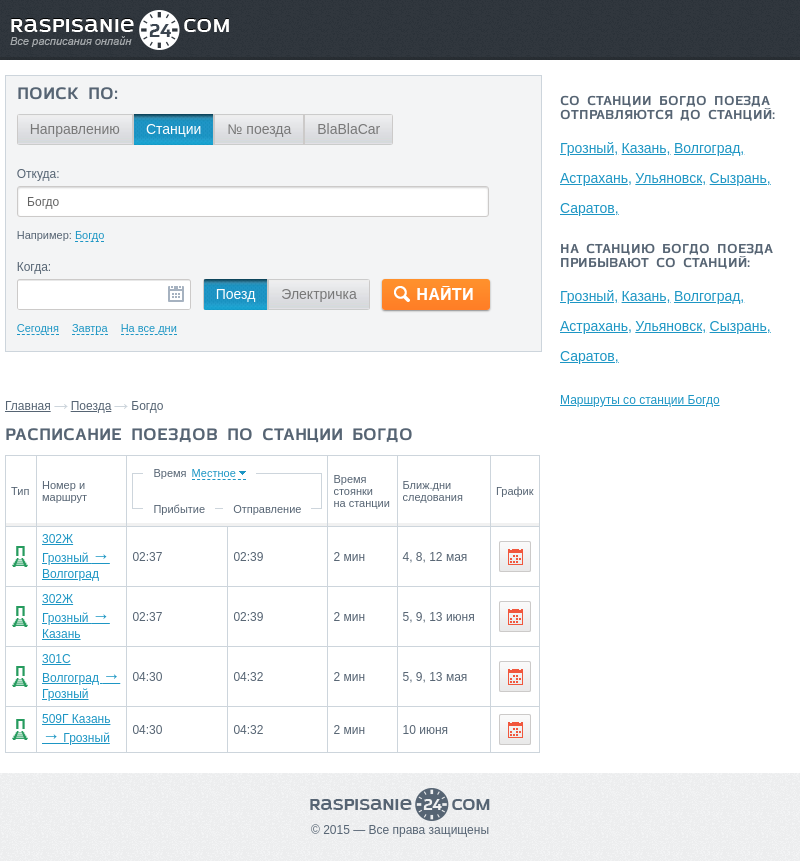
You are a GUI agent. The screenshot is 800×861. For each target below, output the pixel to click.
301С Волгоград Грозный (81, 648)
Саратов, (589, 208)
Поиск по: (67, 95)
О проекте (489, 840)
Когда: (34, 267)
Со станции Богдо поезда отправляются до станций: (667, 109)
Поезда (91, 406)
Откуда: (38, 174)
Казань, (647, 148)
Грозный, (589, 148)
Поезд (236, 294)
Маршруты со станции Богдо (640, 400)
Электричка (318, 294)
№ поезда (259, 129)
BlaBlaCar (348, 129)
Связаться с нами (394, 840)
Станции (174, 129)
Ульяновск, (672, 178)
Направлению (75, 129)
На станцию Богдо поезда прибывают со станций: (666, 257)
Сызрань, (742, 178)
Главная (28, 406)
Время (173, 473)
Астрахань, (596, 178)
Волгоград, (711, 148)
